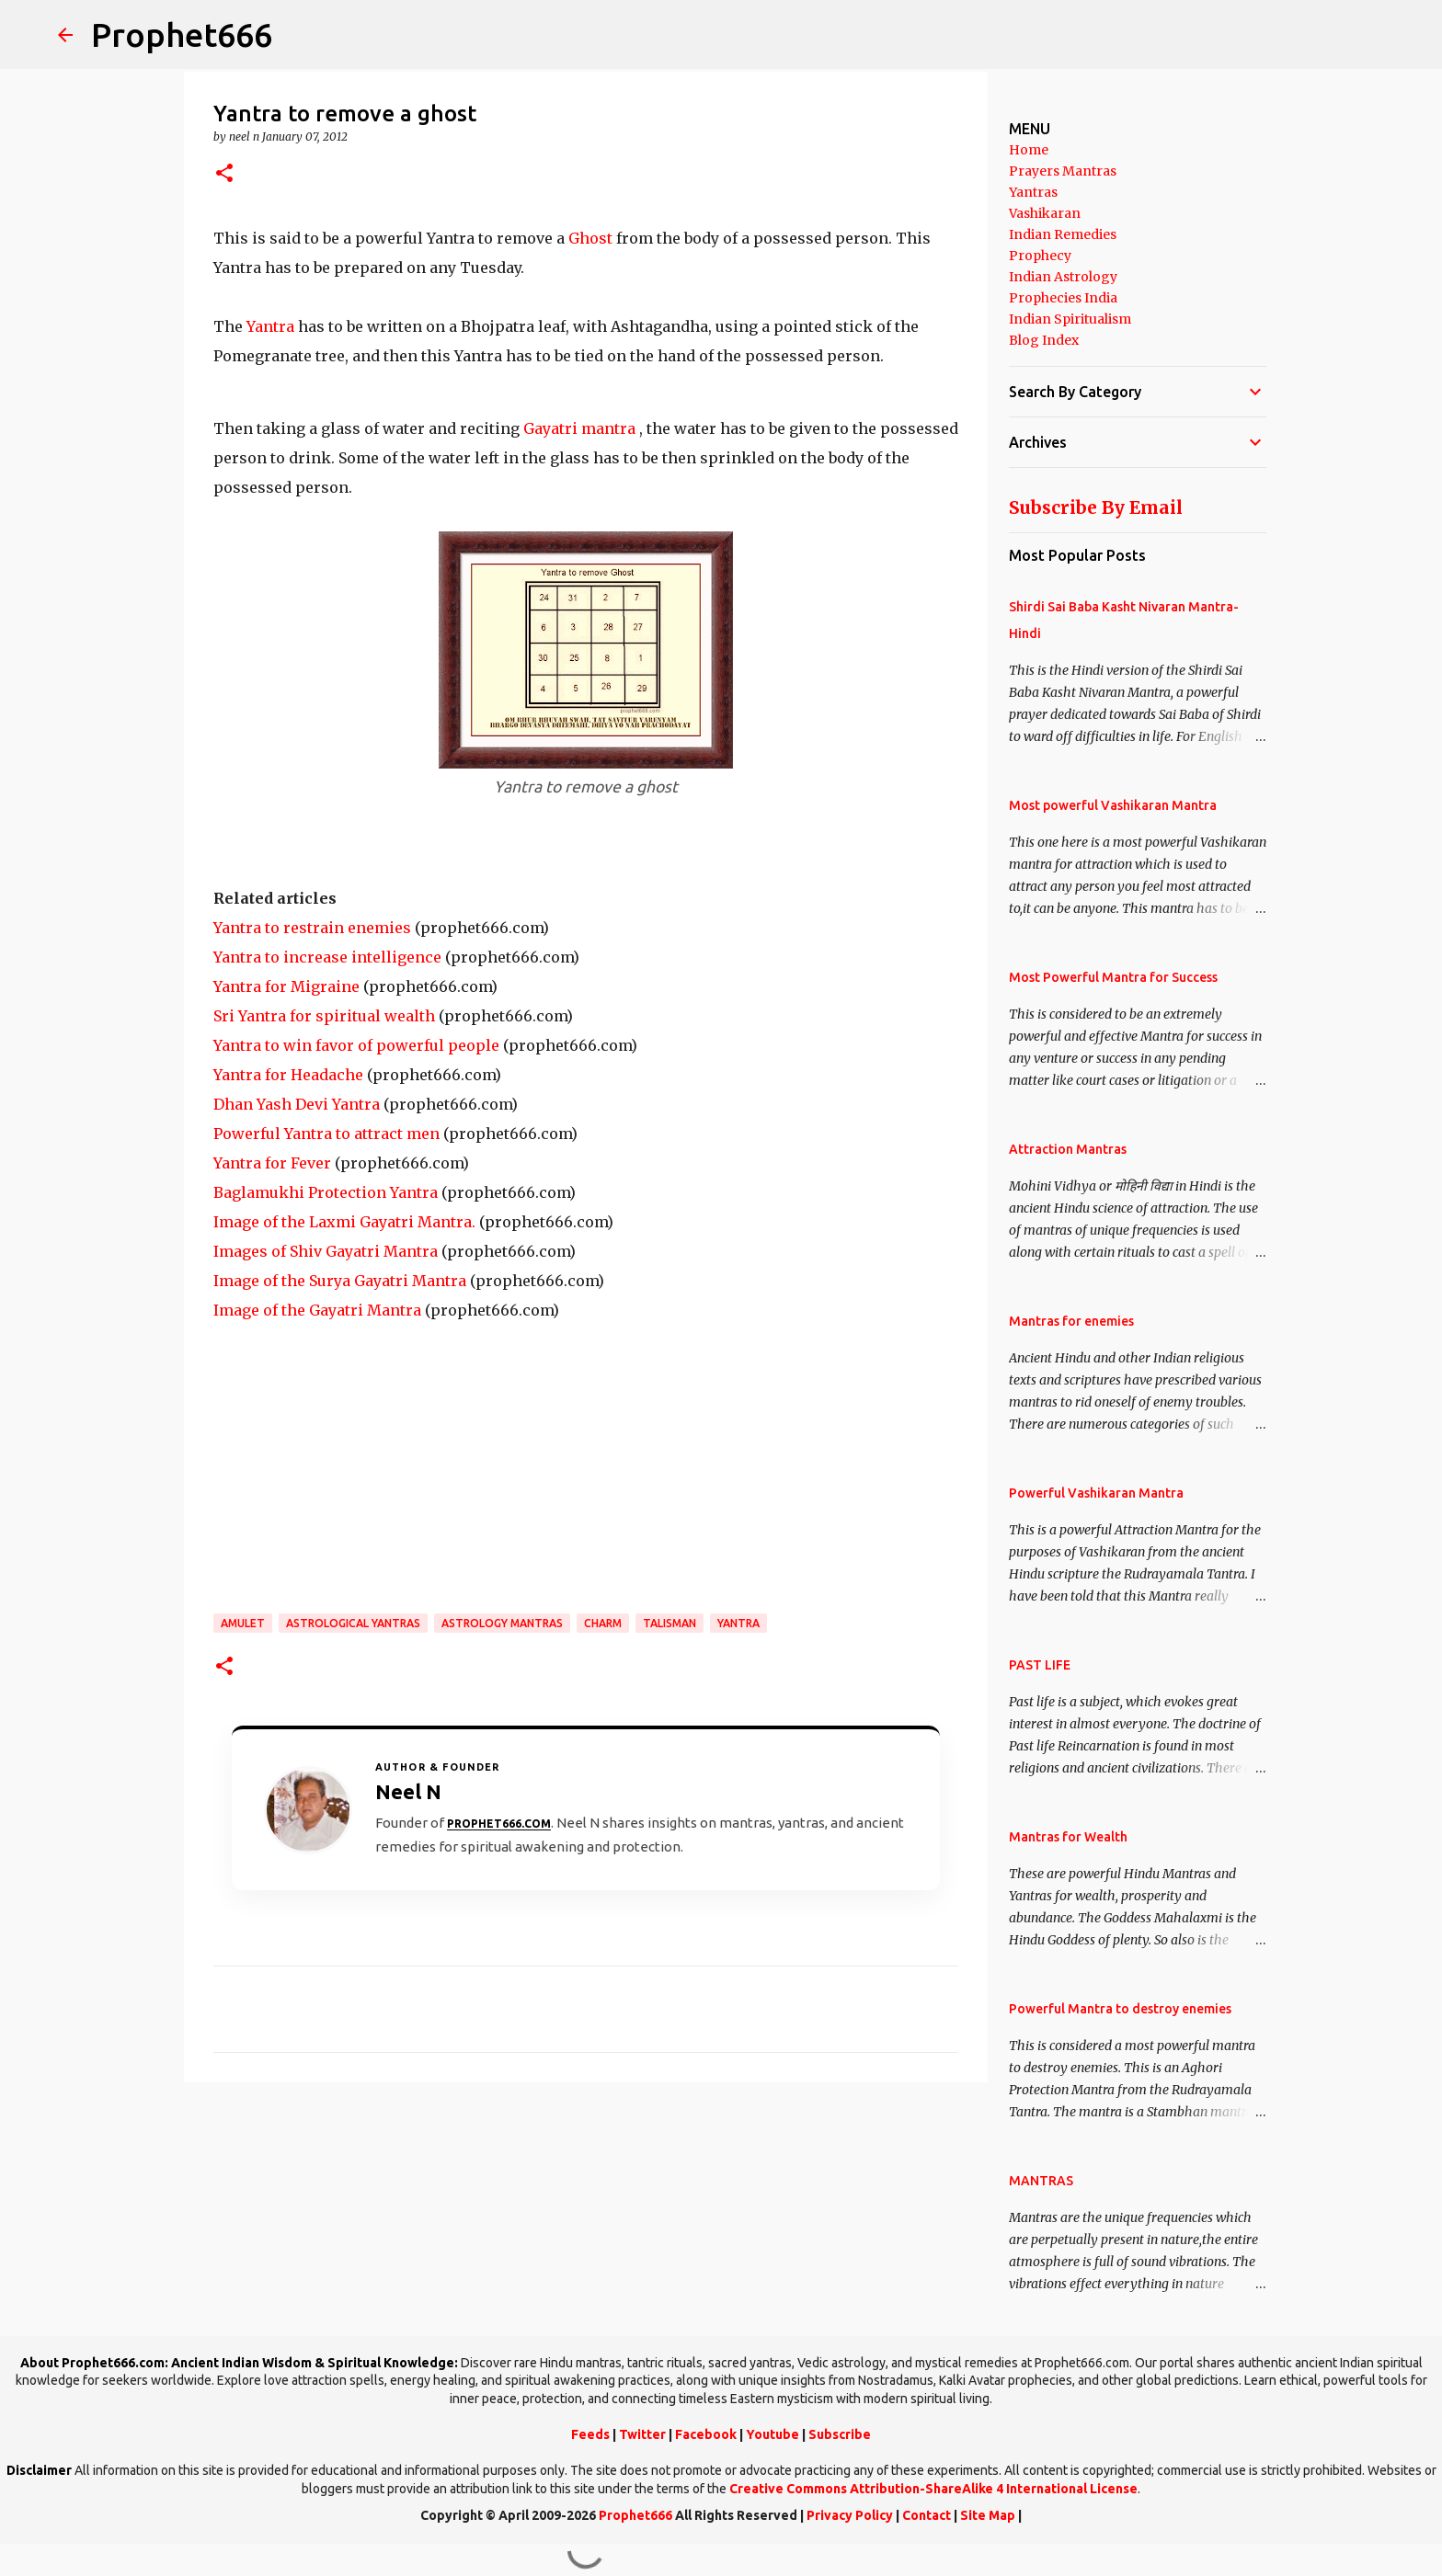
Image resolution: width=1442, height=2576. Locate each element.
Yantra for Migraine (286, 986)
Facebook (706, 2434)
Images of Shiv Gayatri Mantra (325, 1251)
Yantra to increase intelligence (327, 957)
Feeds (590, 2434)
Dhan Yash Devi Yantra (296, 1104)
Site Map (987, 2515)
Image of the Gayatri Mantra (317, 1310)
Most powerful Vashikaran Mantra (1113, 805)
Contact (926, 2515)
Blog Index (1044, 340)
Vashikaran (1045, 213)
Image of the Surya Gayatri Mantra (339, 1280)
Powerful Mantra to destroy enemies (1120, 2008)
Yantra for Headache (288, 1075)
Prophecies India (1063, 298)
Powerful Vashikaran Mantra (1096, 1493)
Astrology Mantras (502, 1623)
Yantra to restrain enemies (312, 927)
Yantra (270, 326)
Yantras (1033, 192)
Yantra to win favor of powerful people (356, 1045)
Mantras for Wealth (1068, 1836)
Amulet (243, 1623)
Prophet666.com (499, 1823)
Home (1028, 150)
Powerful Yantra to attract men (326, 1133)
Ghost (590, 238)
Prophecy (1040, 255)
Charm (603, 1623)
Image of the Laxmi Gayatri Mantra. (344, 1222)
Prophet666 (181, 34)
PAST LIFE (1039, 1665)
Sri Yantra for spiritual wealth (324, 1016)
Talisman (669, 1623)
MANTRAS (1041, 2180)
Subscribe (839, 2434)
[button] (224, 174)
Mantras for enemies (1071, 1321)
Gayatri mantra (579, 428)
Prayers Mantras (1062, 171)
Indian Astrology (1063, 276)
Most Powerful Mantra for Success (1113, 977)
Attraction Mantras (1068, 1149)
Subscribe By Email (1096, 507)
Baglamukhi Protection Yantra (325, 1192)
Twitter (642, 2434)
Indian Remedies (1062, 234)
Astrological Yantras (353, 1623)
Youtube (772, 2434)
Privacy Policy (850, 2515)
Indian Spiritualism (1070, 319)
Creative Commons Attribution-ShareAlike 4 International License (933, 2488)
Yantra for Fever (272, 1163)
